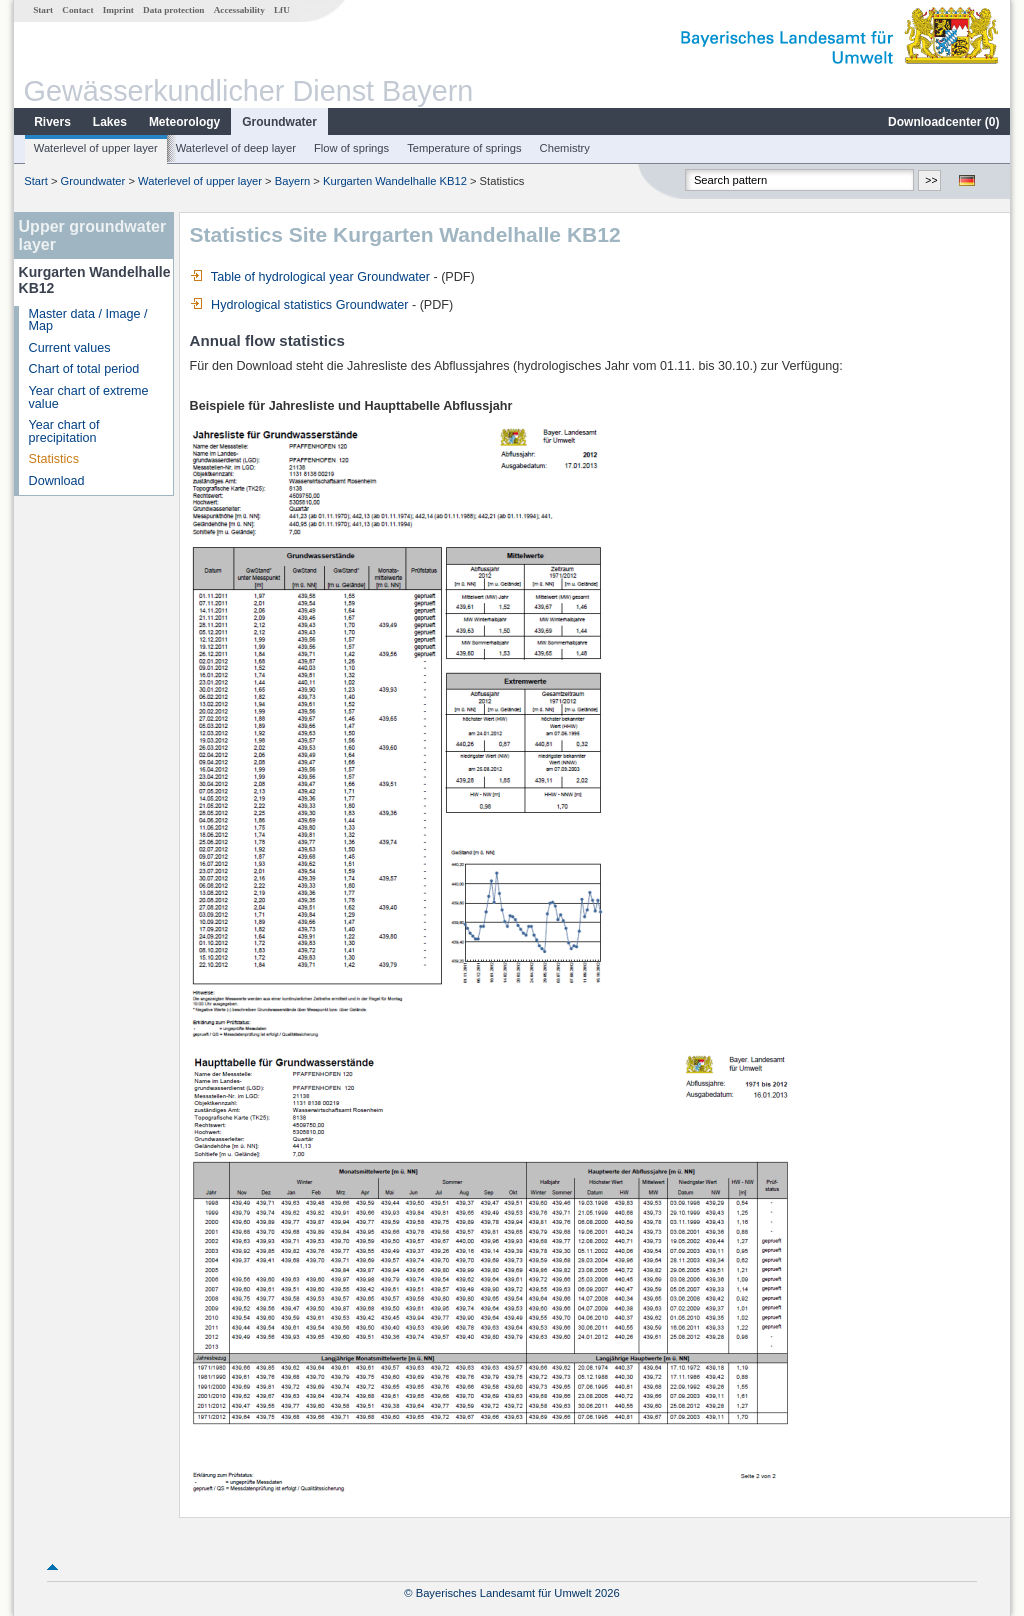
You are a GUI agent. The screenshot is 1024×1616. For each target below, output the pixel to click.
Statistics (54, 459)
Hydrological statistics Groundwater (299, 305)
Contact (77, 10)
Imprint (118, 10)
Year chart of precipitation (64, 431)
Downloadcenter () (943, 122)
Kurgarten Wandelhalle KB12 (395, 181)
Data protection (173, 10)
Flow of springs (351, 148)
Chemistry (565, 148)
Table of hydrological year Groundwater (310, 277)
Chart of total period (84, 369)
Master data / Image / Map (88, 320)
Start (43, 10)
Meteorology (184, 122)
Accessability (239, 10)
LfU (282, 10)
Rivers (52, 122)
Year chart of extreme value (89, 397)
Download (57, 481)
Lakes (110, 122)
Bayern (292, 181)
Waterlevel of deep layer (236, 148)
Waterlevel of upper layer (96, 148)
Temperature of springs (464, 148)
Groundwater (279, 122)
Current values (70, 348)
